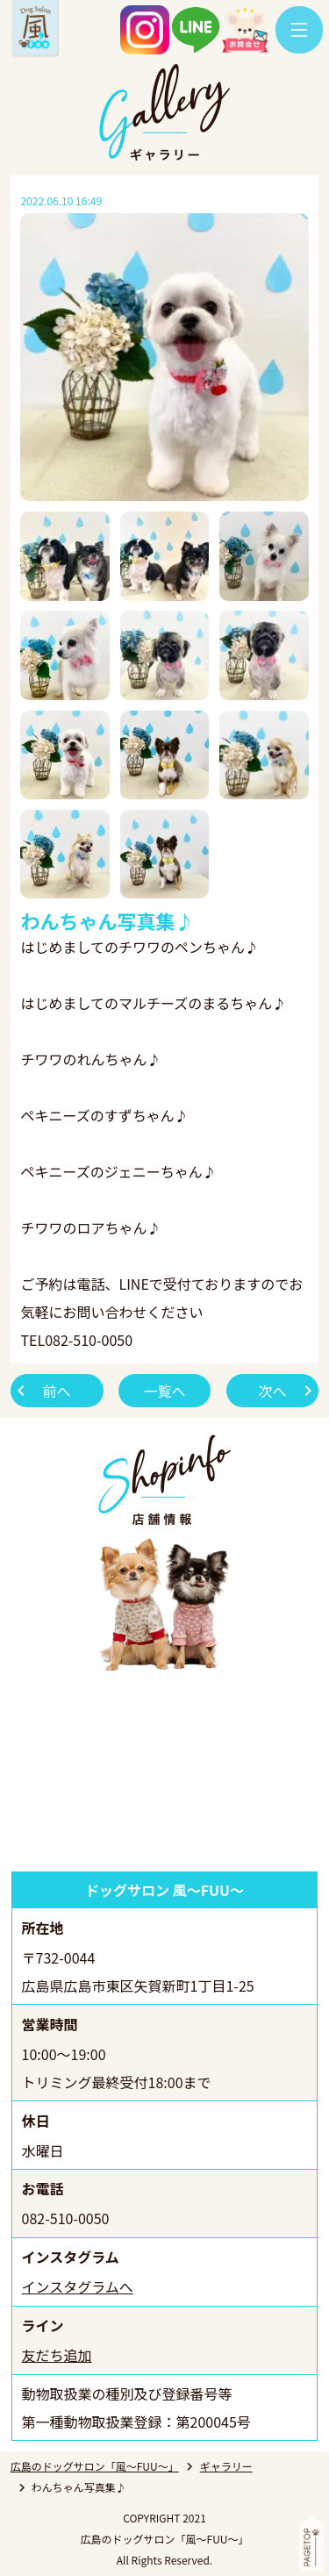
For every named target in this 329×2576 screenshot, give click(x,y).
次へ (272, 1390)
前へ (57, 1390)
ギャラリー (226, 2465)
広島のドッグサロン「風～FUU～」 (95, 2465)
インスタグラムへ (77, 2286)
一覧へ (164, 1390)
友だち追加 (57, 2354)
